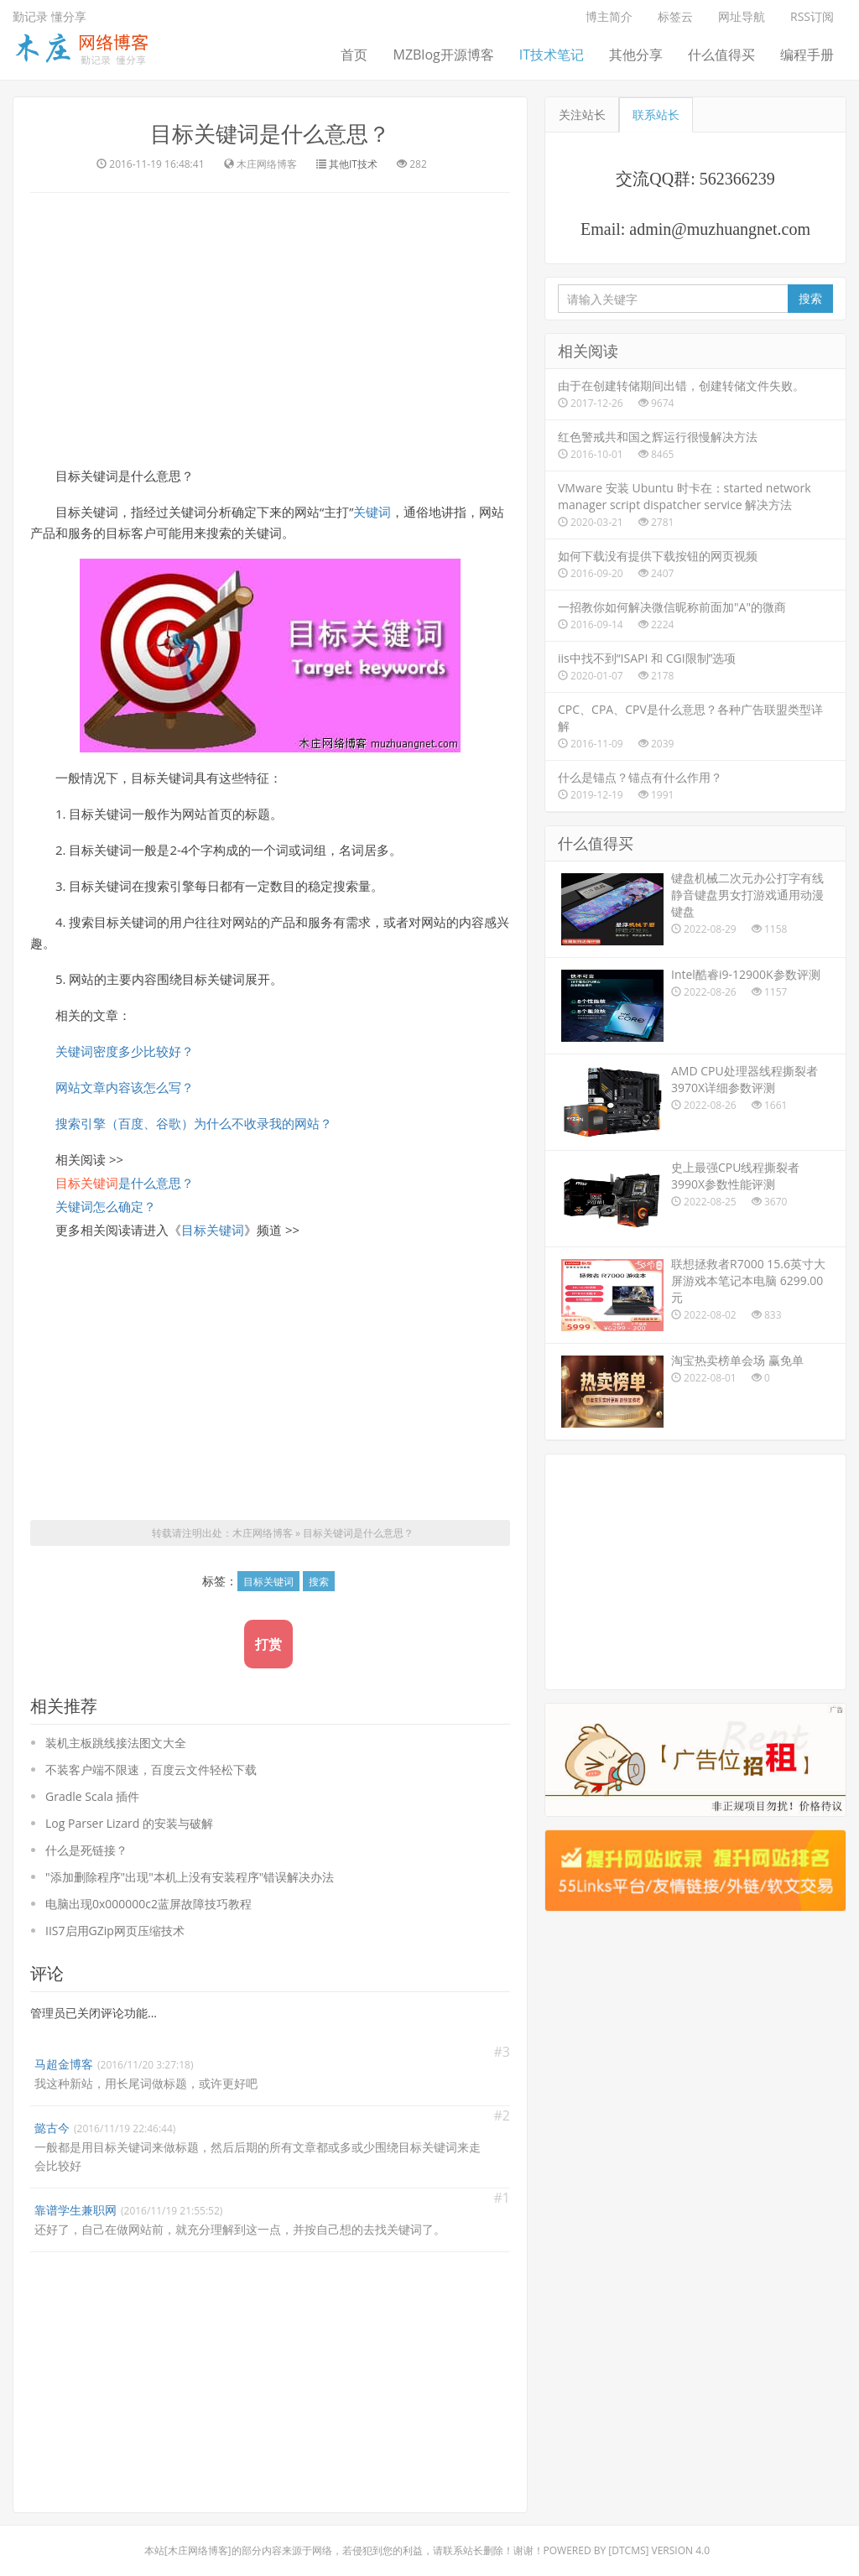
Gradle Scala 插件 (92, 1796)
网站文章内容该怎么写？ (124, 1087)
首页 (354, 54)
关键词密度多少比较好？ (124, 1051)
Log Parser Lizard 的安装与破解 (129, 1823)
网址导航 (741, 16)
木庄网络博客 (262, 1533)
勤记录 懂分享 (49, 16)
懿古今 (52, 2128)
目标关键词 (212, 1229)
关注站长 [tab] (582, 114)
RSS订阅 (812, 16)
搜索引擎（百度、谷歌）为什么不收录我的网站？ (193, 1123)
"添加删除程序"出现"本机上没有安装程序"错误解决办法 (189, 1877)
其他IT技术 (353, 164)
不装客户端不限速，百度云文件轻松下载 (151, 1769)
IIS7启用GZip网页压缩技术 (115, 1931)
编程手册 (807, 54)
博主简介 (609, 16)
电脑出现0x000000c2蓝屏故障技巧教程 (148, 1904)
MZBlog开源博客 (443, 54)
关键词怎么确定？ (105, 1206)
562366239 (737, 178)
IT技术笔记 (551, 54)
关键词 (372, 511)
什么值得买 (721, 54)
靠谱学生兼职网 (75, 2210)
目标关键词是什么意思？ (270, 133)
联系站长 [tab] (656, 114)
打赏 (268, 1644)
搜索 (319, 1581)
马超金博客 (63, 2064)
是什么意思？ (124, 1182)
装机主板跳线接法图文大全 (115, 1743)
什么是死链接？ (86, 1850)
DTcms (628, 2550)
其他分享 (636, 54)
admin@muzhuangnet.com (719, 229)
